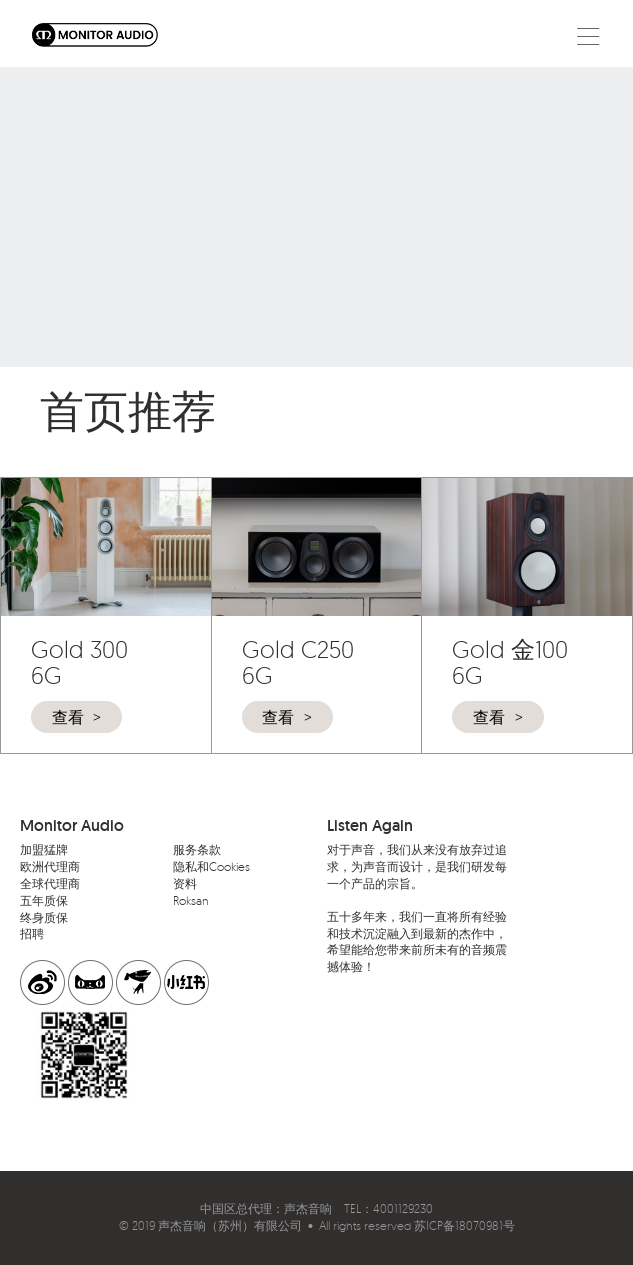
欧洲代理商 (50, 866)
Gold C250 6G (298, 662)
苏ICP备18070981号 (464, 1225)
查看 (68, 717)
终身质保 (44, 917)
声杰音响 (308, 1208)
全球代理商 (50, 883)
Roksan (191, 900)
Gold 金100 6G (510, 662)
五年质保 (44, 900)
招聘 (32, 933)
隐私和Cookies (211, 866)
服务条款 (197, 849)
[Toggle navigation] (588, 35)
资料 (185, 883)
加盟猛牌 (44, 849)
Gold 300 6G (79, 662)
